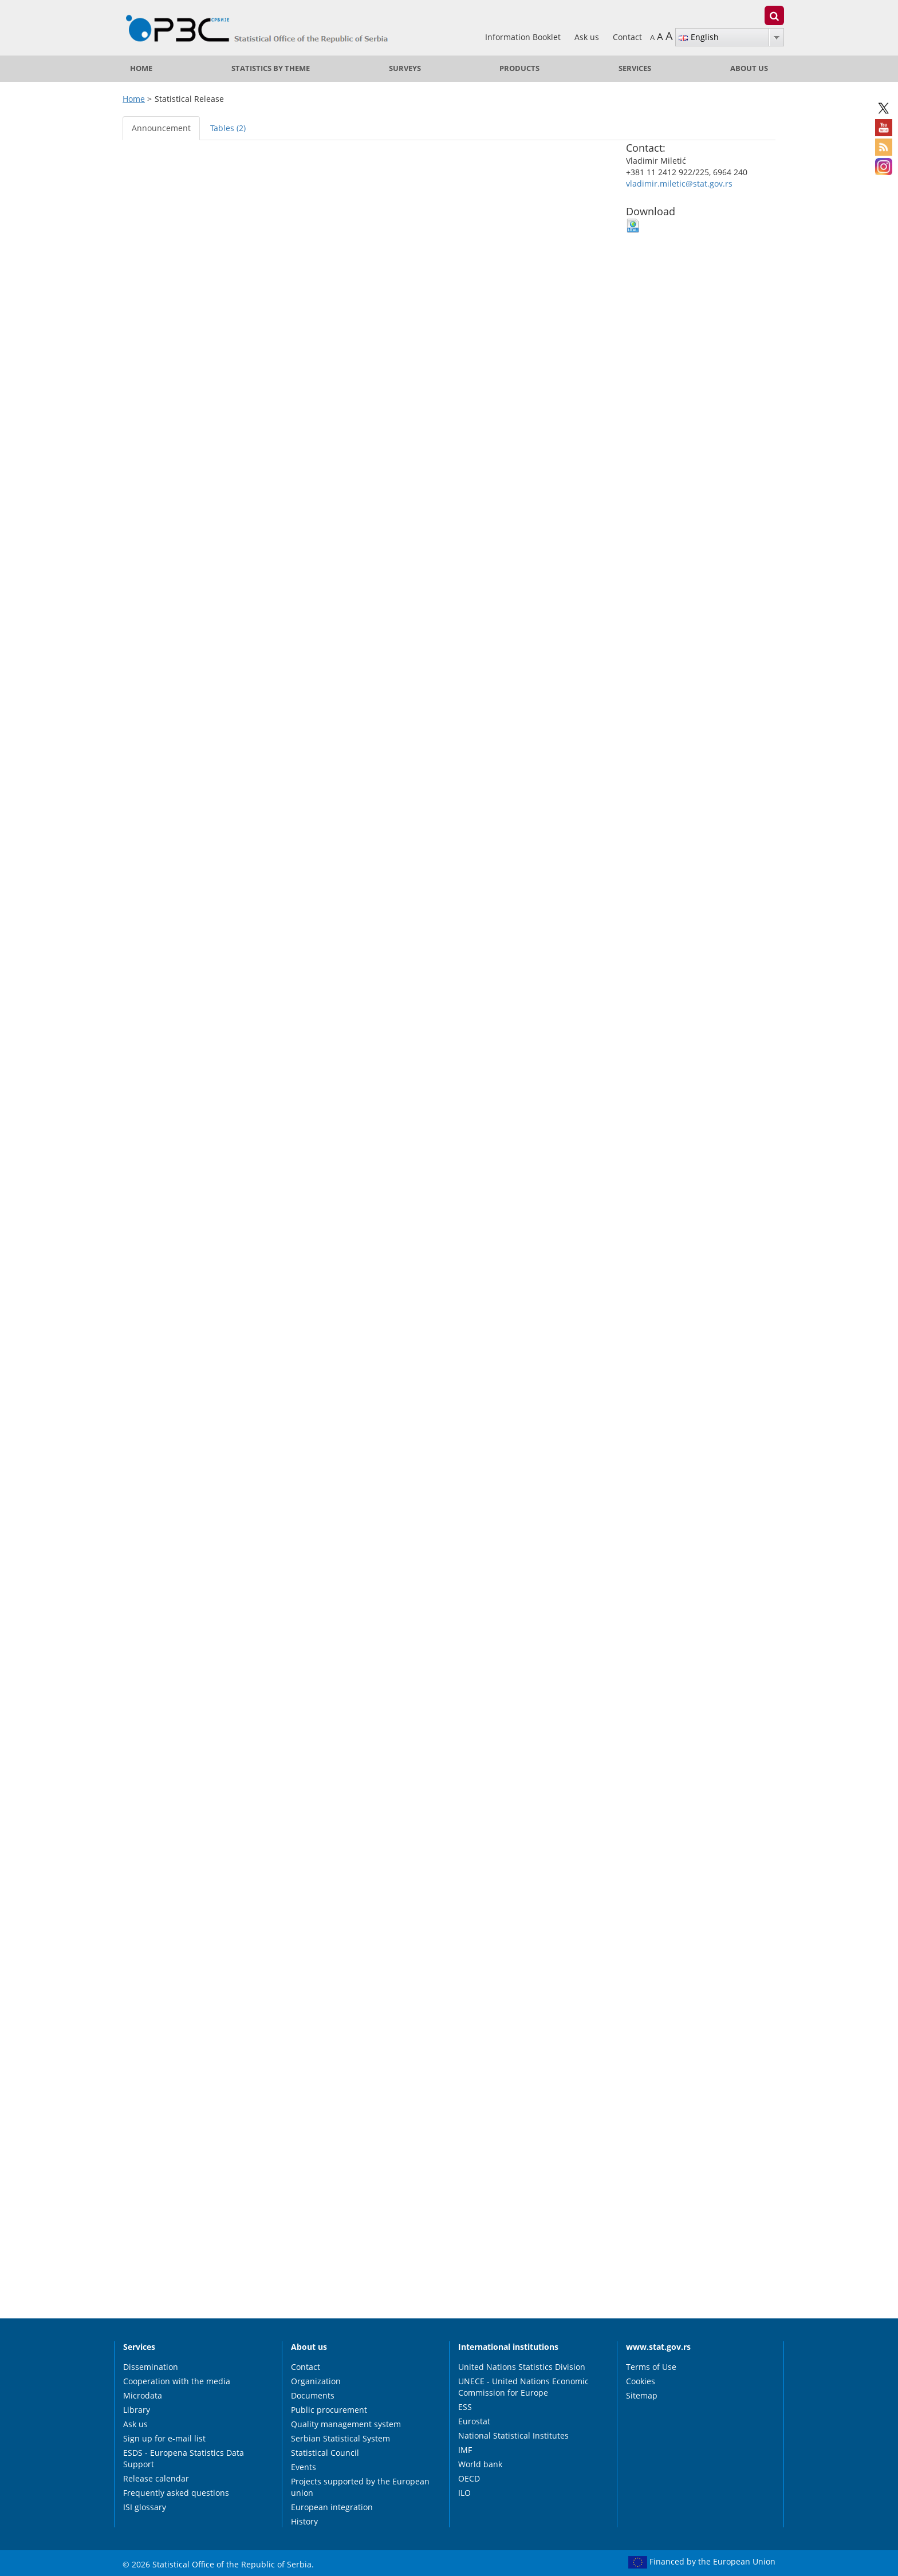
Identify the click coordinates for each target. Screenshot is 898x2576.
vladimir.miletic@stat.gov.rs (679, 183)
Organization (316, 2381)
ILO (464, 2492)
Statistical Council (325, 2452)
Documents (312, 2395)
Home (141, 68)
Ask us (587, 36)
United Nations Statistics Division (521, 2366)
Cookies (640, 2381)
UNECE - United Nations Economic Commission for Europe (523, 2387)
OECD (469, 2478)
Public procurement (329, 2409)
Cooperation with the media (176, 2381)
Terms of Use (651, 2366)
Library (136, 2409)
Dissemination (150, 2366)
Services (635, 68)
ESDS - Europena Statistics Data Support (183, 2458)
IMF (465, 2449)
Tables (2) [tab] (228, 128)
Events (303, 2467)
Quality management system (346, 2424)
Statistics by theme (270, 68)
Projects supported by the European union (360, 2487)
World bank (480, 2464)
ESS (465, 2406)
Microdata (142, 2395)
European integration (332, 2507)
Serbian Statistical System (340, 2438)
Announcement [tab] (161, 128)
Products (519, 68)
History (304, 2521)
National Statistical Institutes (513, 2435)
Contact (627, 36)
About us (749, 68)
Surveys (405, 68)
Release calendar (156, 2478)
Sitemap (641, 2395)
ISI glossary (144, 2507)
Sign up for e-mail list (164, 2438)
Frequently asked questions (176, 2492)
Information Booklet (524, 36)
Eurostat (474, 2421)
